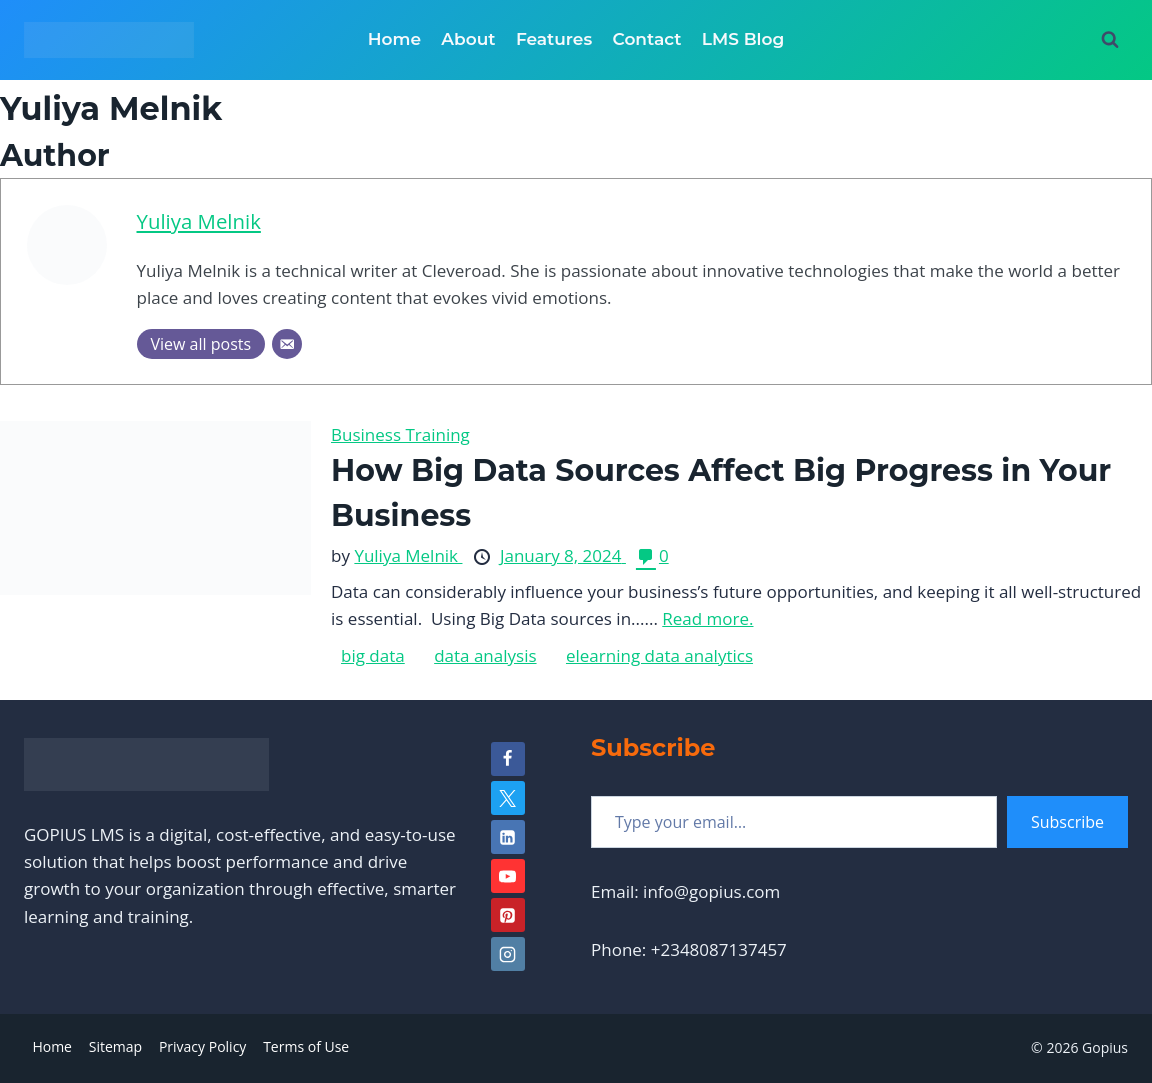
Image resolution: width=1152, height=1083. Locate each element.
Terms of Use (306, 1046)
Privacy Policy (202, 1046)
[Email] (287, 344)
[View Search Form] (1110, 40)
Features (554, 39)
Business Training (400, 434)
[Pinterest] (508, 915)
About (468, 39)
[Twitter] (508, 798)
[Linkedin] (508, 837)
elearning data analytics (659, 655)
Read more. (707, 618)
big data (373, 655)
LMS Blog (743, 39)
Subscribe (1067, 822)
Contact (647, 39)
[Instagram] (508, 954)
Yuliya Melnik (199, 221)
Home (394, 39)
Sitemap (115, 1046)
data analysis (485, 655)
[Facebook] (508, 759)
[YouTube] (508, 876)
